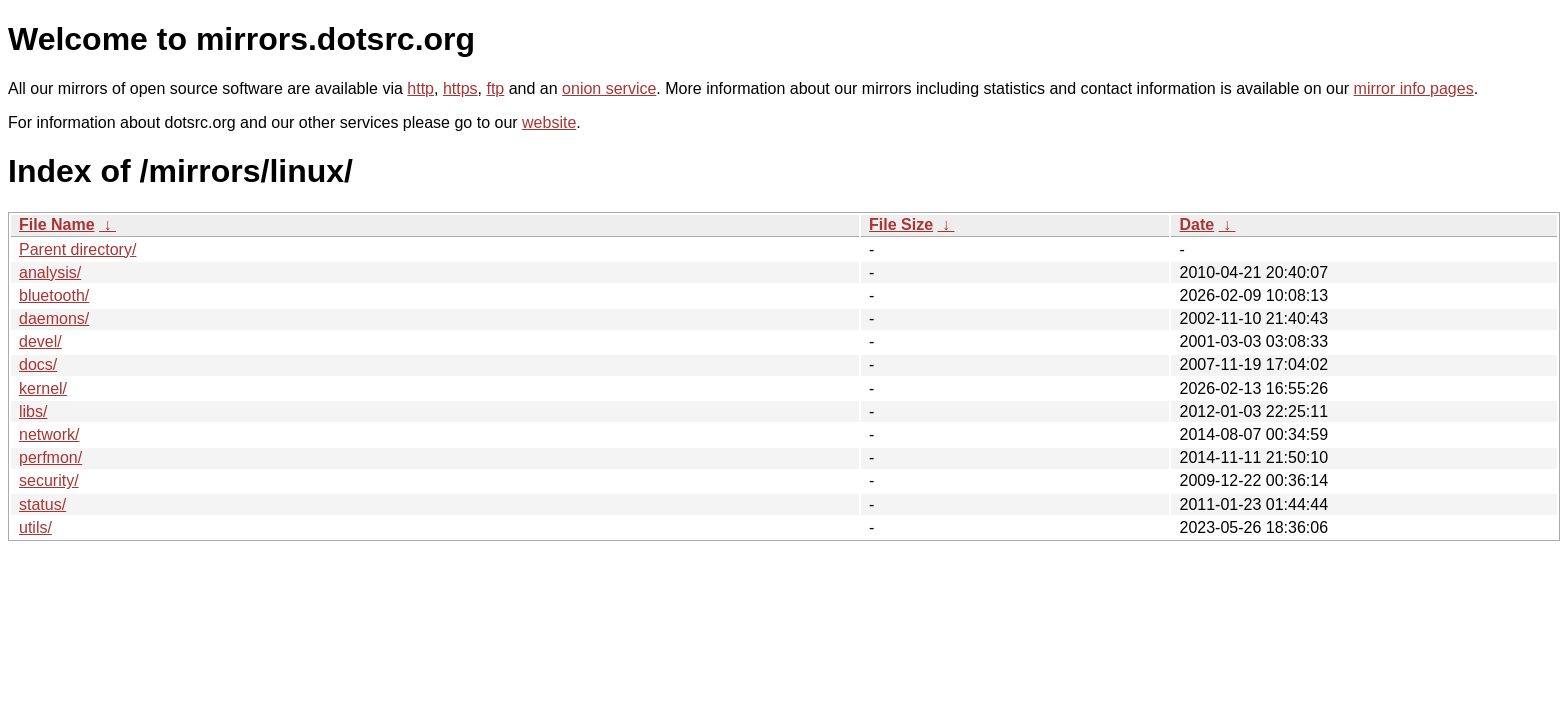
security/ (49, 480)
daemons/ (54, 318)
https (460, 88)
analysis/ (50, 272)
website (549, 122)
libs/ (33, 411)
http (420, 88)
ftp (495, 88)
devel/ (40, 341)
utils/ (35, 527)
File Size (901, 224)
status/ (42, 504)
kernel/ (43, 388)
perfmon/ (50, 457)
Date (1196, 224)
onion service (609, 88)
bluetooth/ (54, 295)
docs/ (38, 364)
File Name (57, 224)
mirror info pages (1414, 88)
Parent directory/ (77, 249)
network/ (49, 434)
